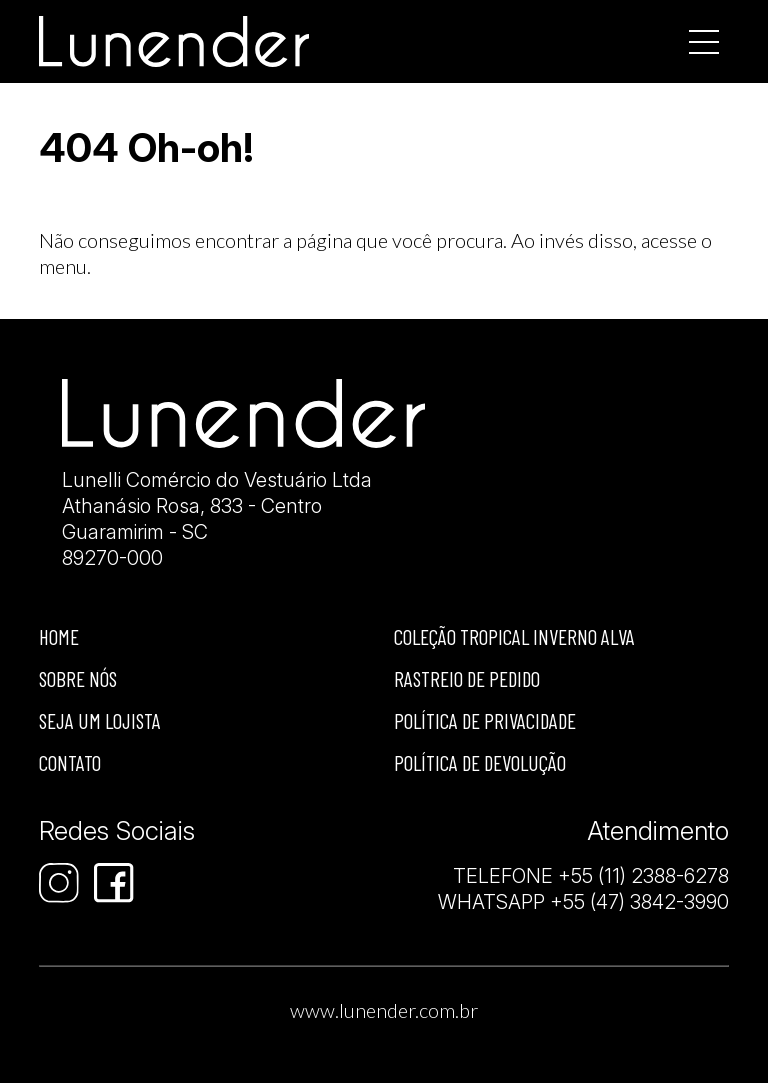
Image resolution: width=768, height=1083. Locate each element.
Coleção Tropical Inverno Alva (514, 636)
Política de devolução (480, 762)
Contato (70, 762)
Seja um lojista (100, 720)
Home (59, 636)
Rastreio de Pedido (467, 678)
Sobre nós (78, 678)
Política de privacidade (485, 720)
